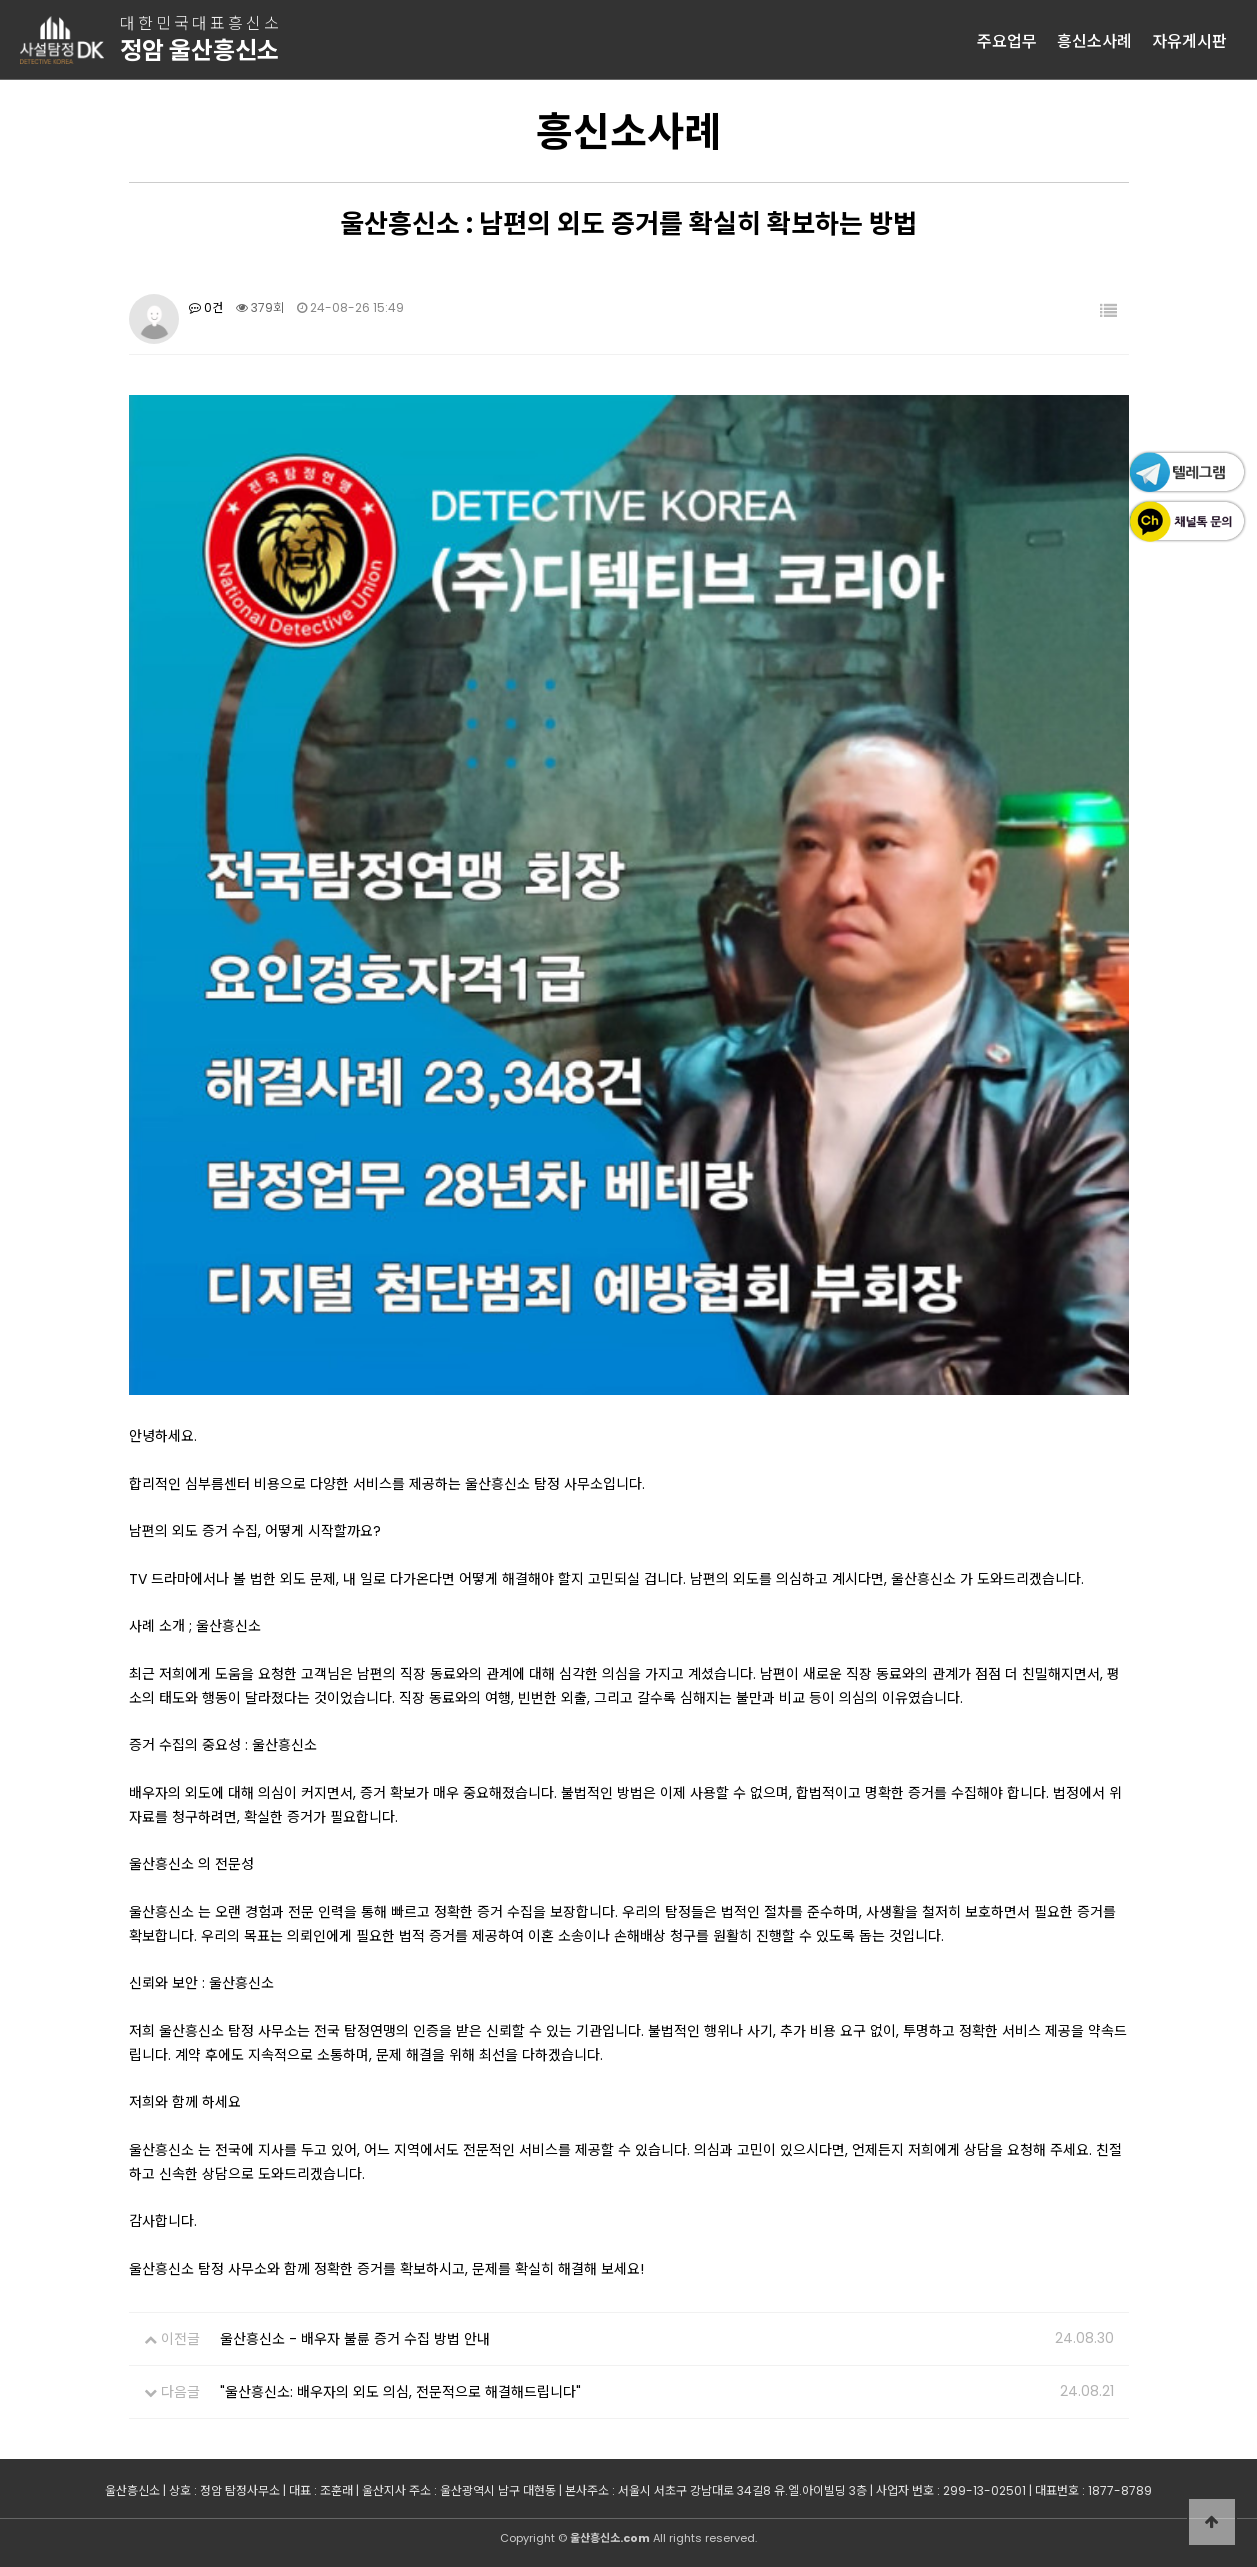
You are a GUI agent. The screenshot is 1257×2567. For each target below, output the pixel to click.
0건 (206, 307)
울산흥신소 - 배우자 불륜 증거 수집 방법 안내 (355, 2339)
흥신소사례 (1094, 40)
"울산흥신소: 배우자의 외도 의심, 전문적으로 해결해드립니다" (400, 2392)
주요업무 (1007, 40)
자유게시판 (1189, 40)
